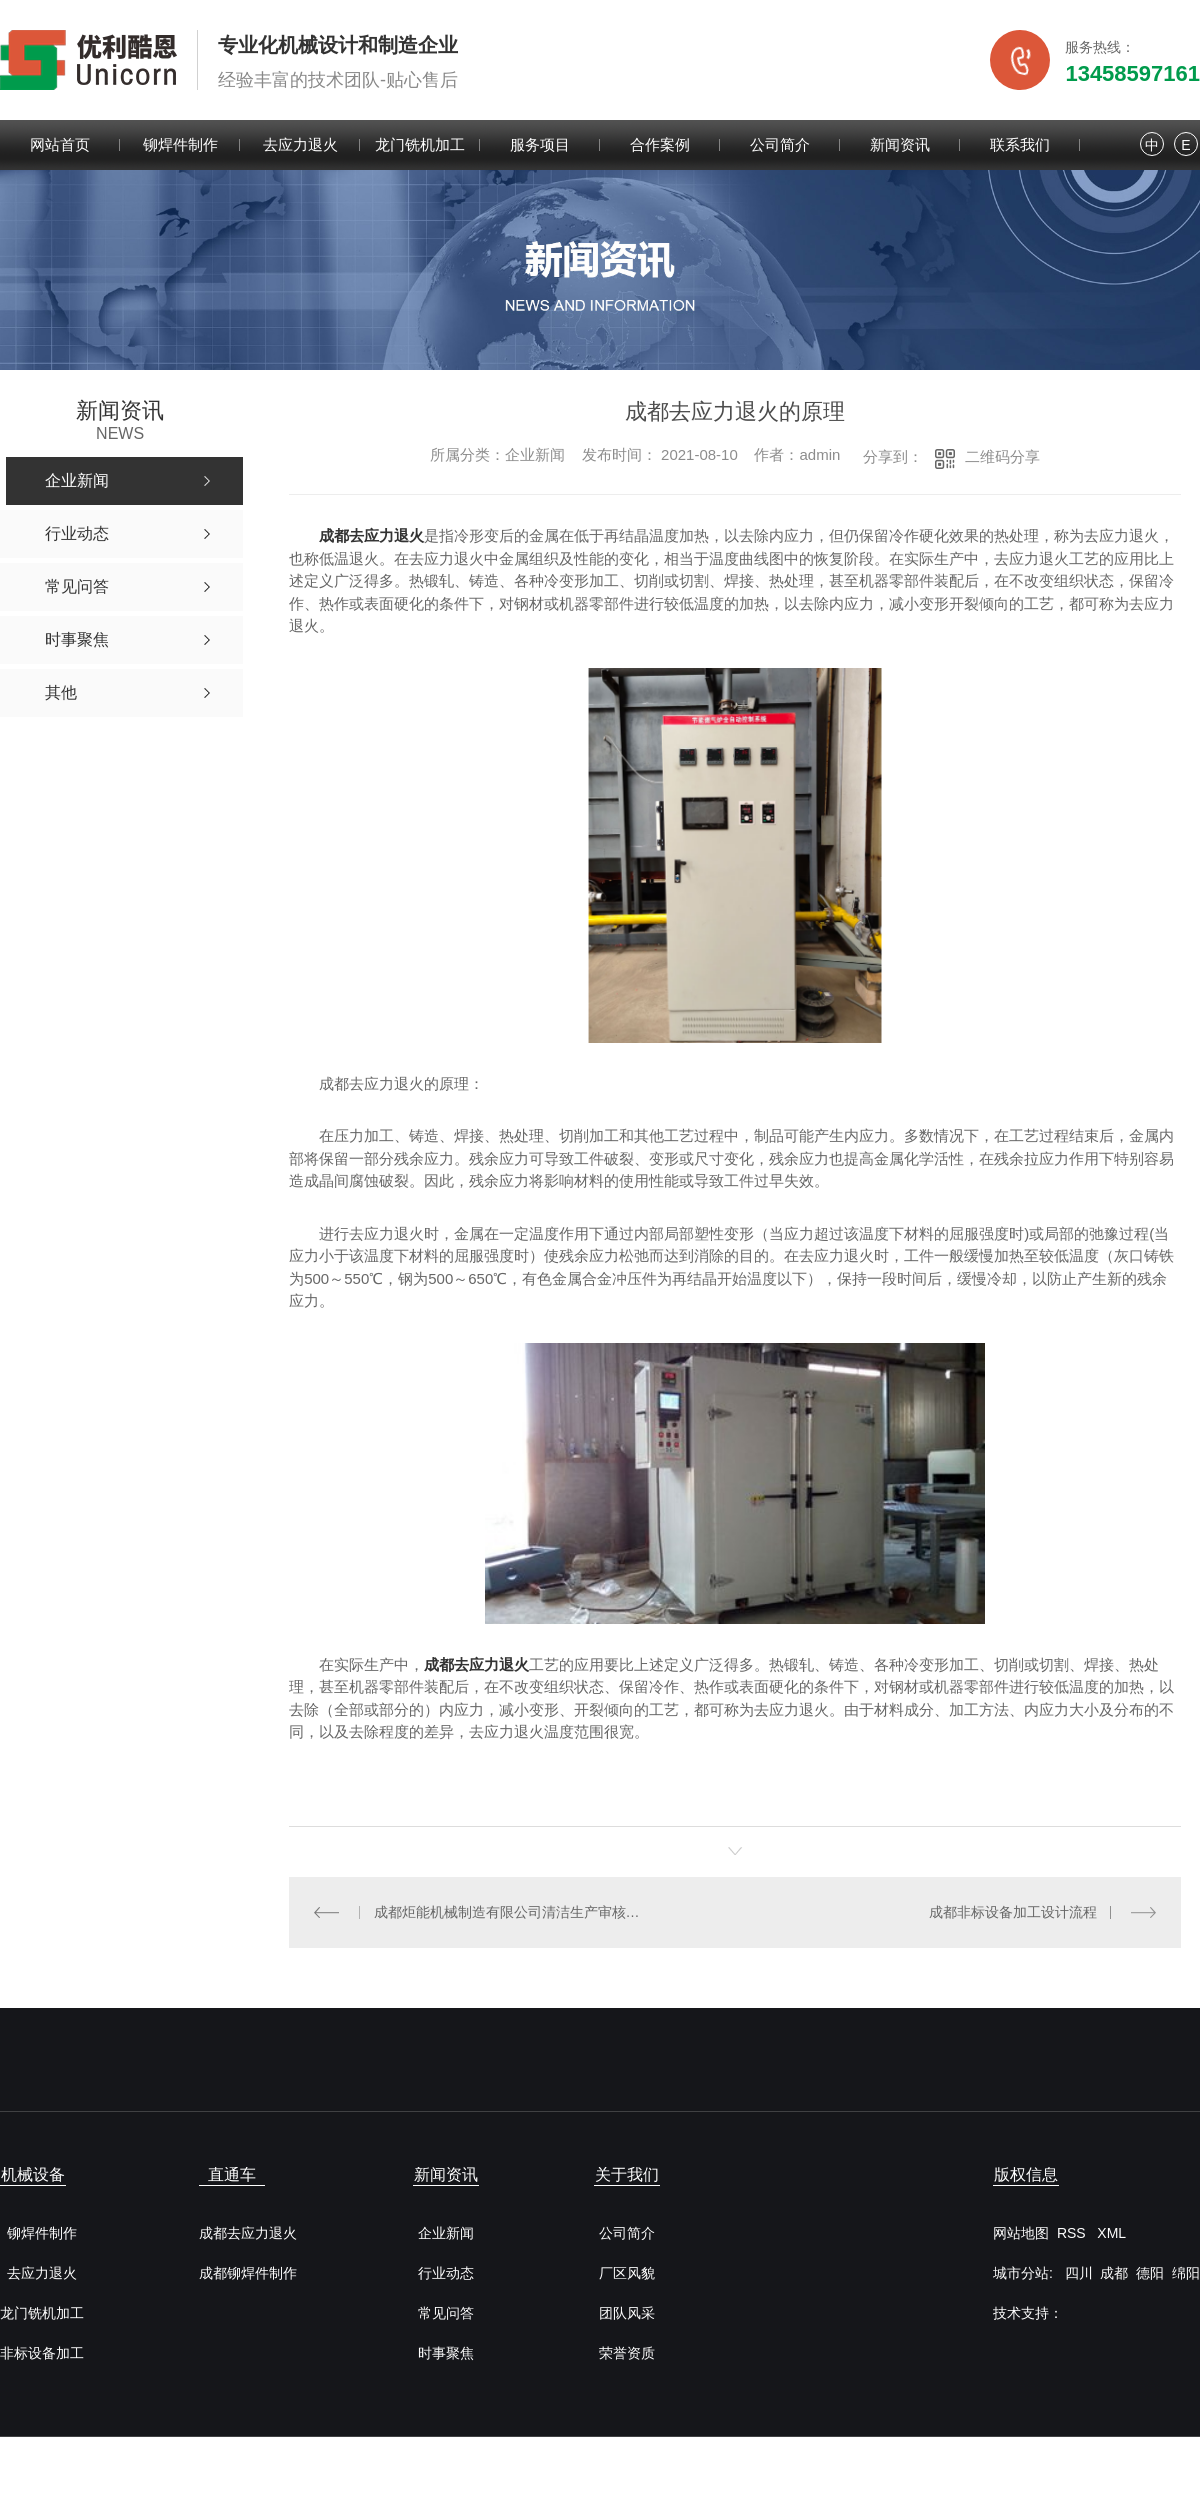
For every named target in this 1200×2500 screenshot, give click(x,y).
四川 (1079, 2273)
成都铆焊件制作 (248, 2273)
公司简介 (780, 144)
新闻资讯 (900, 144)
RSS (1073, 2233)
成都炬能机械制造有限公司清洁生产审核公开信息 (512, 1912)
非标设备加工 (42, 2353)
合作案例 (660, 144)
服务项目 (540, 144)
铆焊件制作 (180, 144)
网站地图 (1021, 2233)
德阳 (1150, 2273)
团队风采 (627, 2313)
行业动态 (446, 2273)
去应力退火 (300, 144)
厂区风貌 (627, 2273)
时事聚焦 (446, 2353)
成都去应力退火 (371, 535)
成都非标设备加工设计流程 (1013, 1912)
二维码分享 (1002, 456)
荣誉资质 (627, 2353)
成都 (1114, 2273)
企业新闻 (446, 2233)
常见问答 (446, 2313)
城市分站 (1021, 2273)
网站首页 (60, 144)
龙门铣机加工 (420, 144)
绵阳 (1186, 2273)
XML (1111, 2233)
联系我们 (1020, 144)
